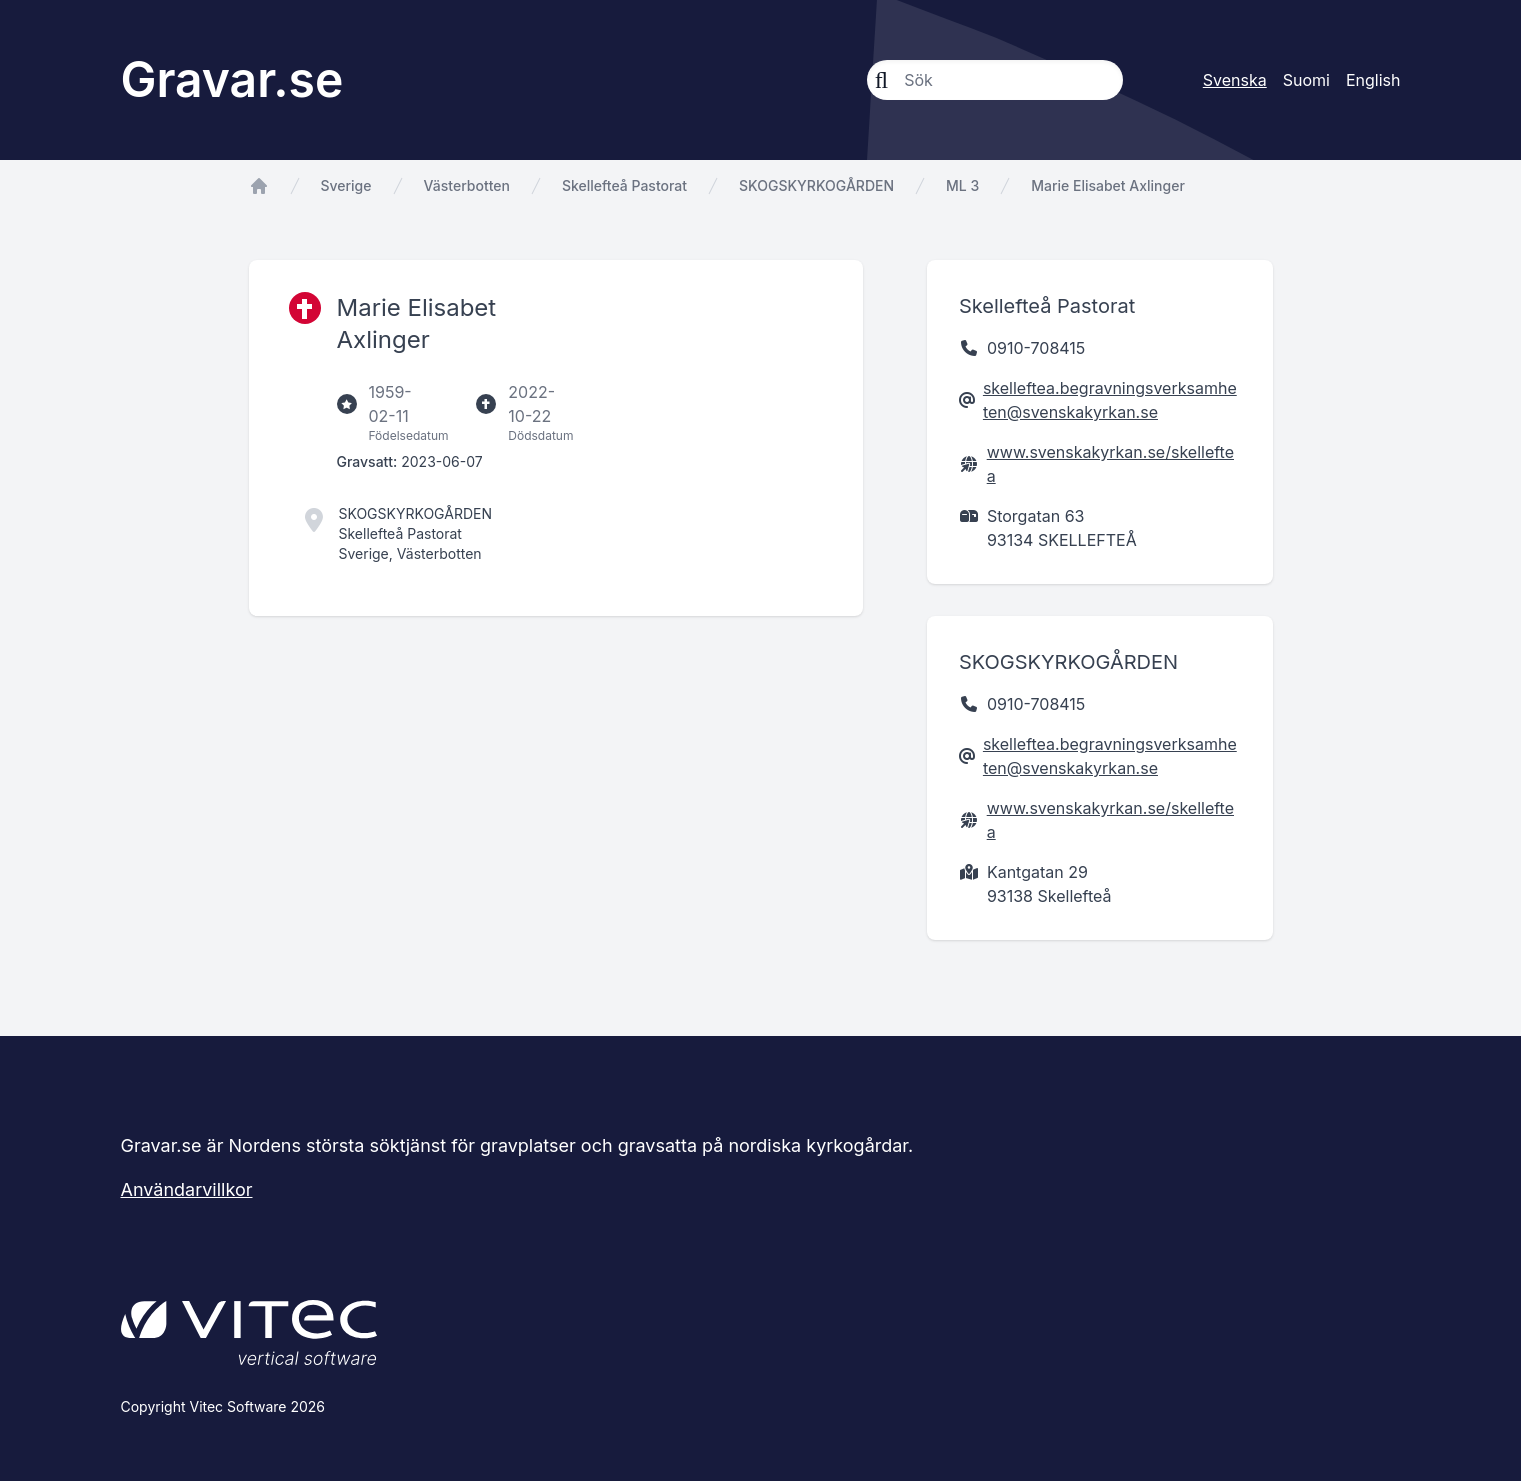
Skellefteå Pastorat (624, 185)
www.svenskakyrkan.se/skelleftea (1110, 464)
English (1373, 80)
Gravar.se (232, 79)
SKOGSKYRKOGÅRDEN (816, 185)
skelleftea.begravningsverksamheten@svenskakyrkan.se (1110, 400)
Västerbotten (467, 185)
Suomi (1306, 80)
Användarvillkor (187, 1189)
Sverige (346, 185)
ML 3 (962, 185)
